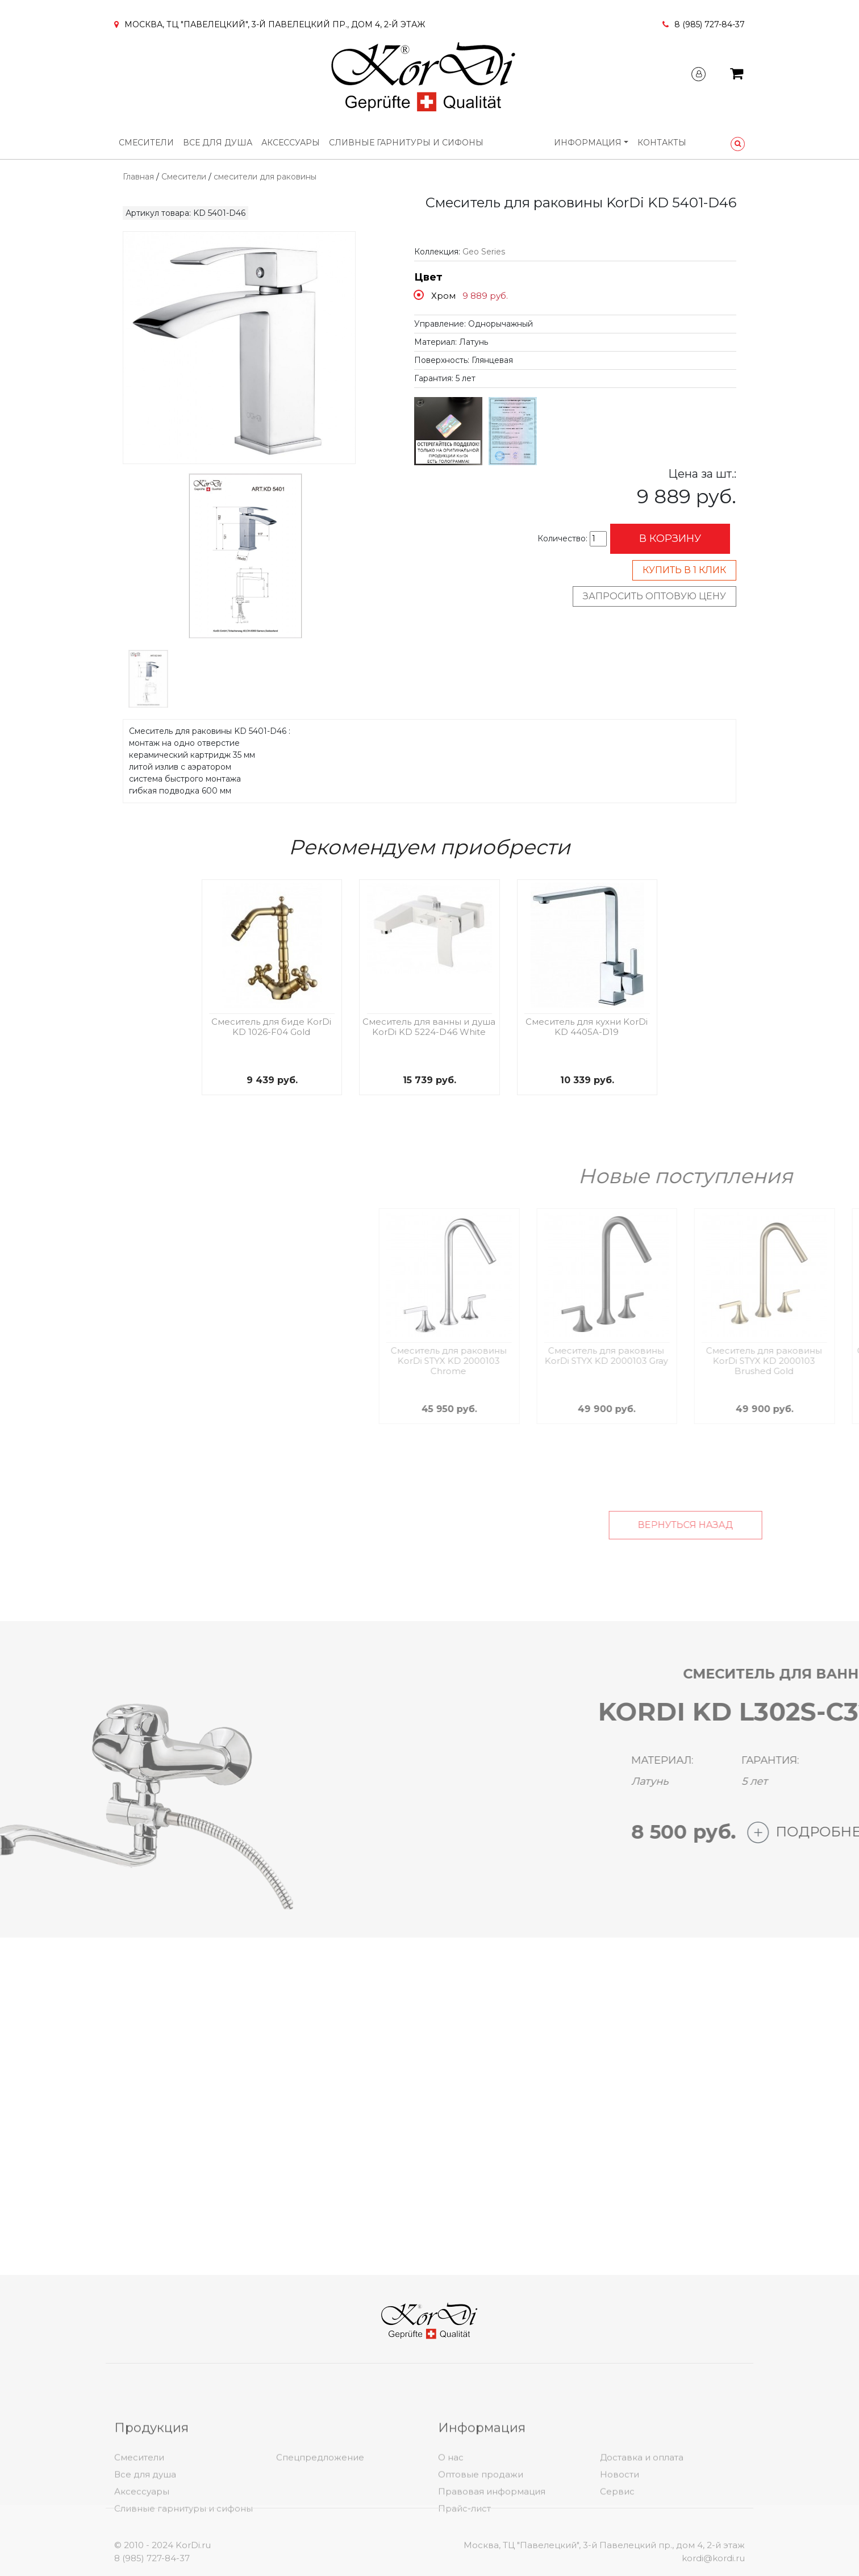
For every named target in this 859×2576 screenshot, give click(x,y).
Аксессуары (290, 142)
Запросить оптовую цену (654, 596)
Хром (443, 295)
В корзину (670, 538)
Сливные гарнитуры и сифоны (406, 142)
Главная (138, 177)
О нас (451, 2538)
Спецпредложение (320, 2538)
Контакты (661, 142)
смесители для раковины (265, 177)
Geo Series (483, 252)
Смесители (146, 142)
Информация (588, 142)
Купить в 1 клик (684, 570)
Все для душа (217, 142)
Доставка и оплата (641, 2538)
